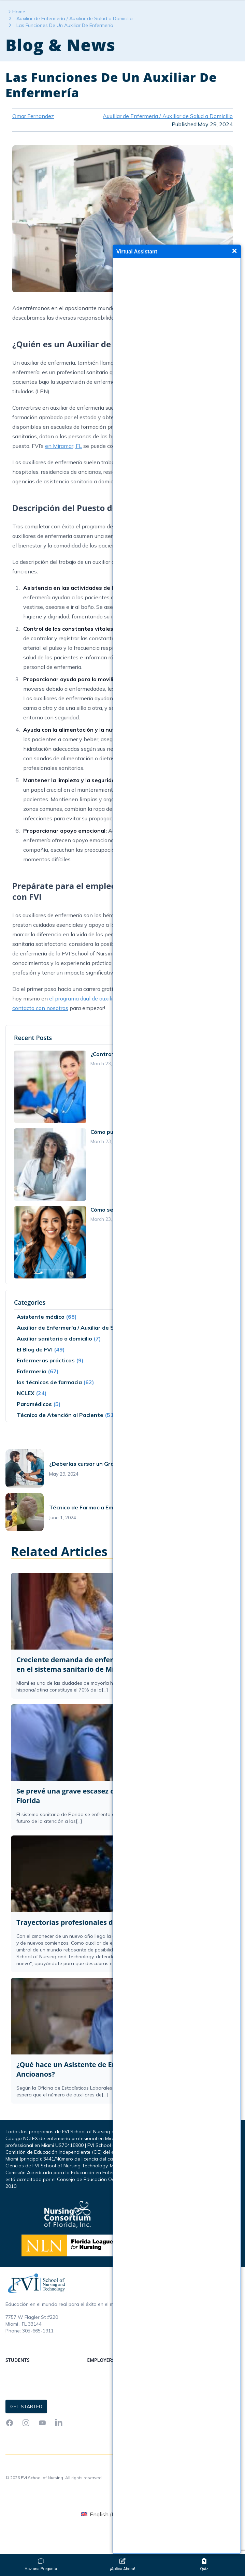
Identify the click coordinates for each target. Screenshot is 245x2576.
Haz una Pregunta (41, 2564)
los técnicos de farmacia (49, 1404)
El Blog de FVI (35, 1371)
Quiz (204, 2564)
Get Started (189, 10)
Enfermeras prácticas (46, 1382)
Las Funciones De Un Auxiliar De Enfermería (64, 47)
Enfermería (31, 1393)
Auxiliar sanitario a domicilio (54, 1360)
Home (18, 33)
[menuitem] (104, 2536)
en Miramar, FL (63, 467)
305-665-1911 (38, 2353)
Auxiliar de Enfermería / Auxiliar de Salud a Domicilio (74, 40)
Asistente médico (40, 1338)
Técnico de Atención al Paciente (60, 1436)
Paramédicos (34, 1425)
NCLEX (25, 1414)
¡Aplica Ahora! (122, 2564)
